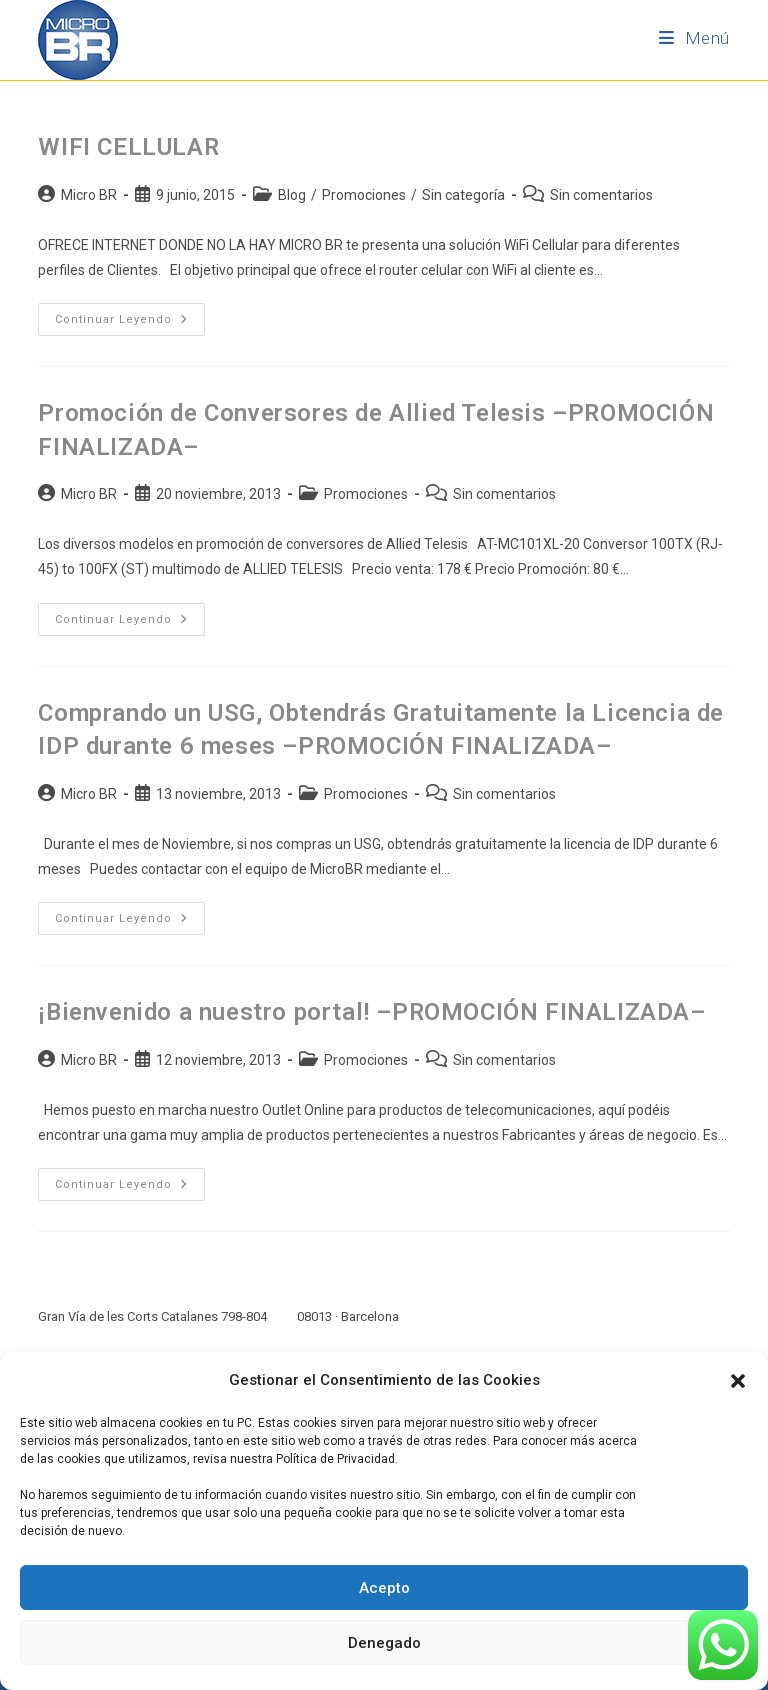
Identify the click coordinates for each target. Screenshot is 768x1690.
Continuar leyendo (130, 314)
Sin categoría (463, 195)
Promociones (364, 195)
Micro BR (89, 195)
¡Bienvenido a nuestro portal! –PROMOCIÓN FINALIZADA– (371, 1012)
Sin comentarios (601, 195)
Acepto (384, 1588)
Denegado (384, 1643)
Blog (292, 195)
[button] (738, 1381)
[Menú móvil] (694, 38)
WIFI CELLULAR (128, 147)
